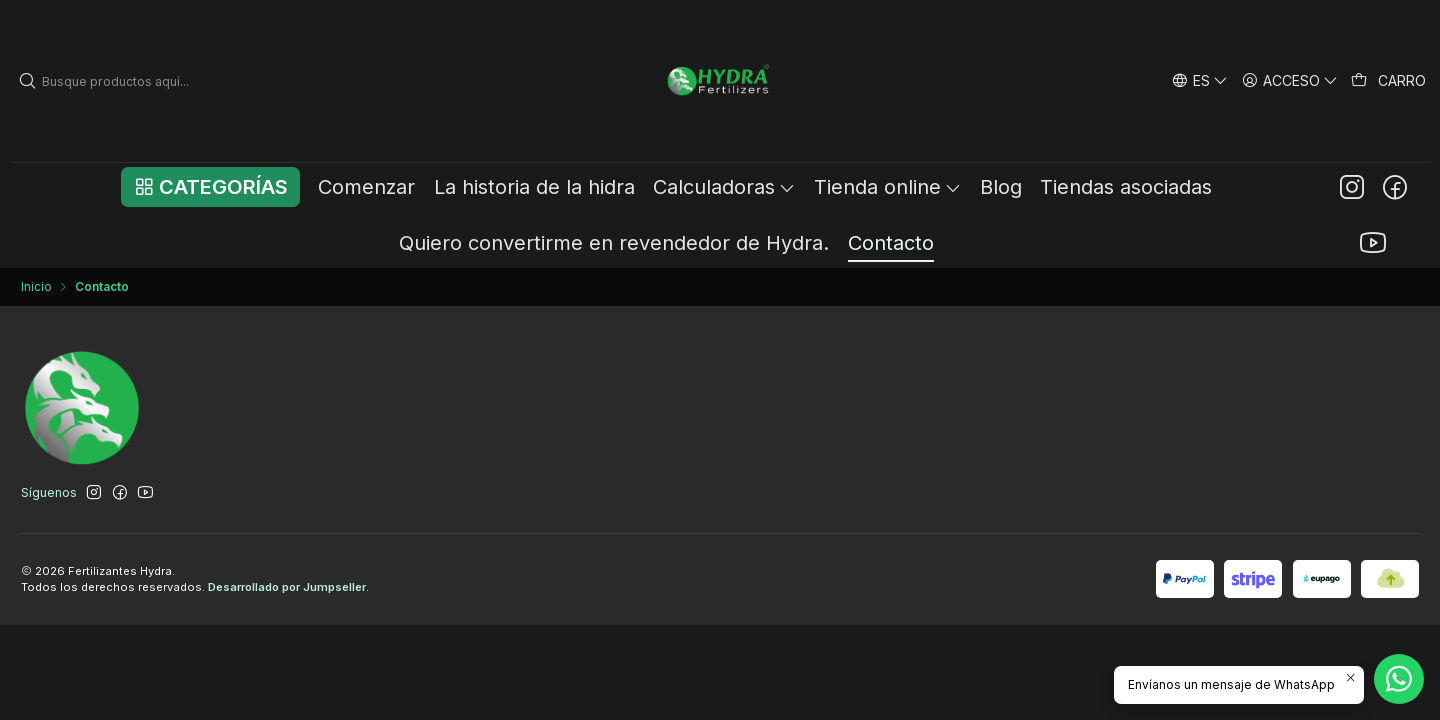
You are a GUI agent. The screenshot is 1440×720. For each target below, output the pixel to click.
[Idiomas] (1199, 80)
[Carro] (1389, 81)
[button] (210, 187)
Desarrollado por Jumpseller (287, 587)
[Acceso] (1290, 80)
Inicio (36, 287)
